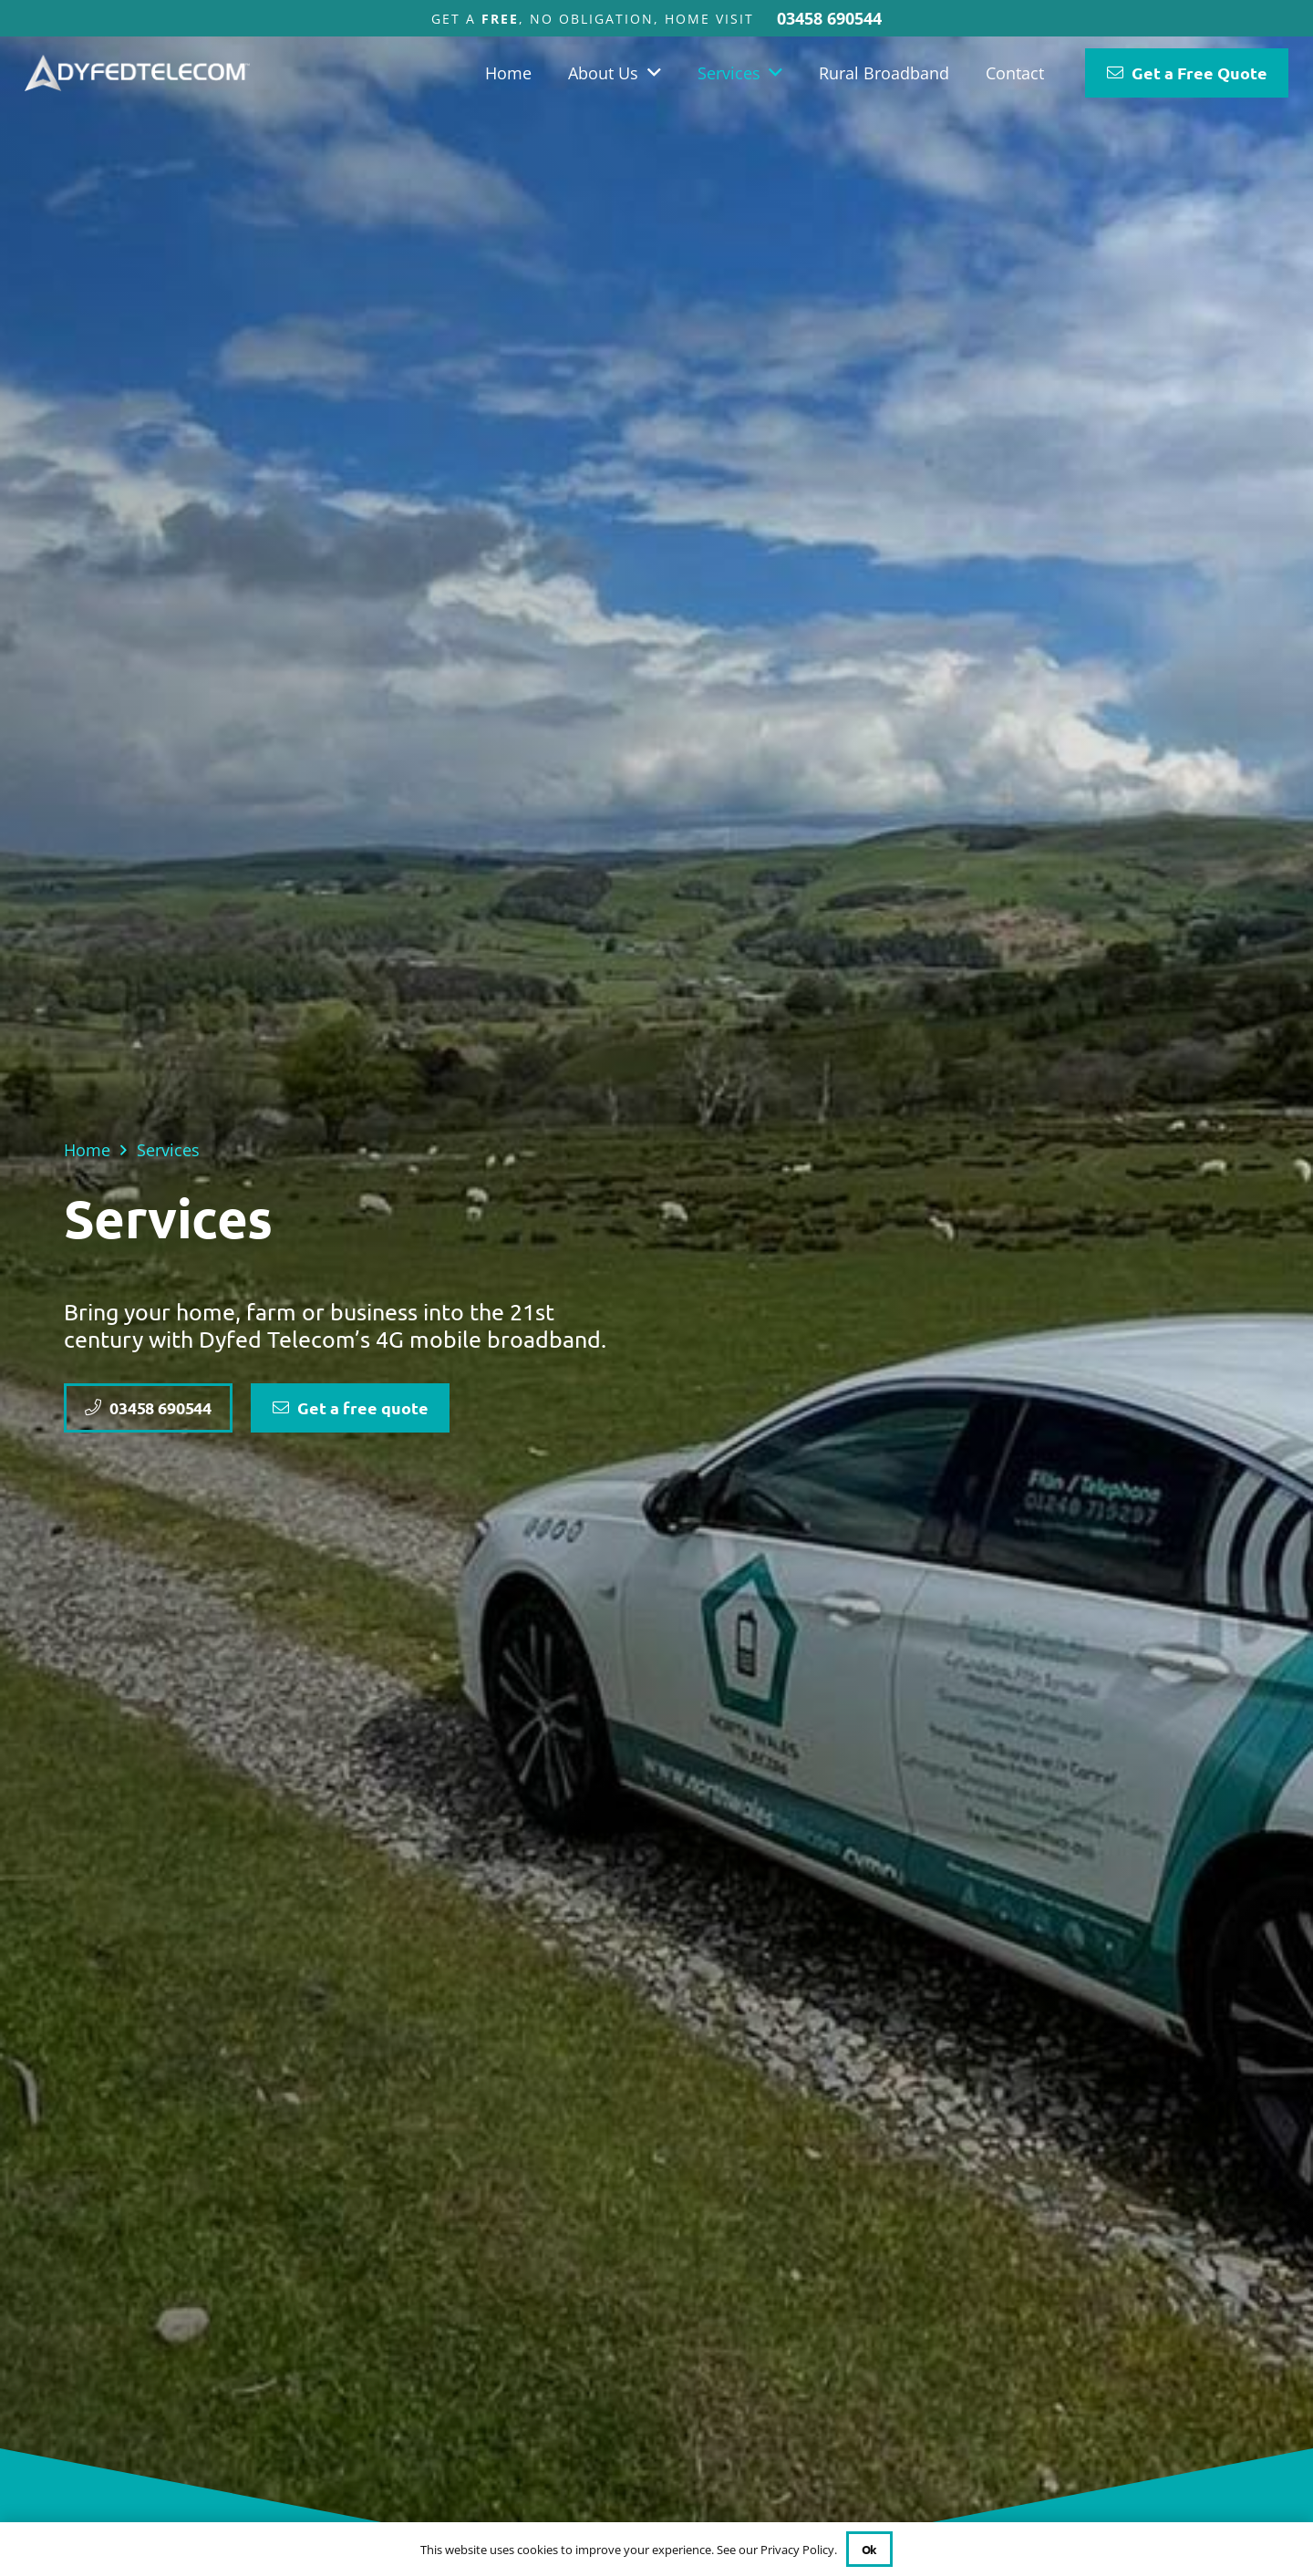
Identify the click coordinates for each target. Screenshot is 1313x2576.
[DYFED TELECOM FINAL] (137, 73)
